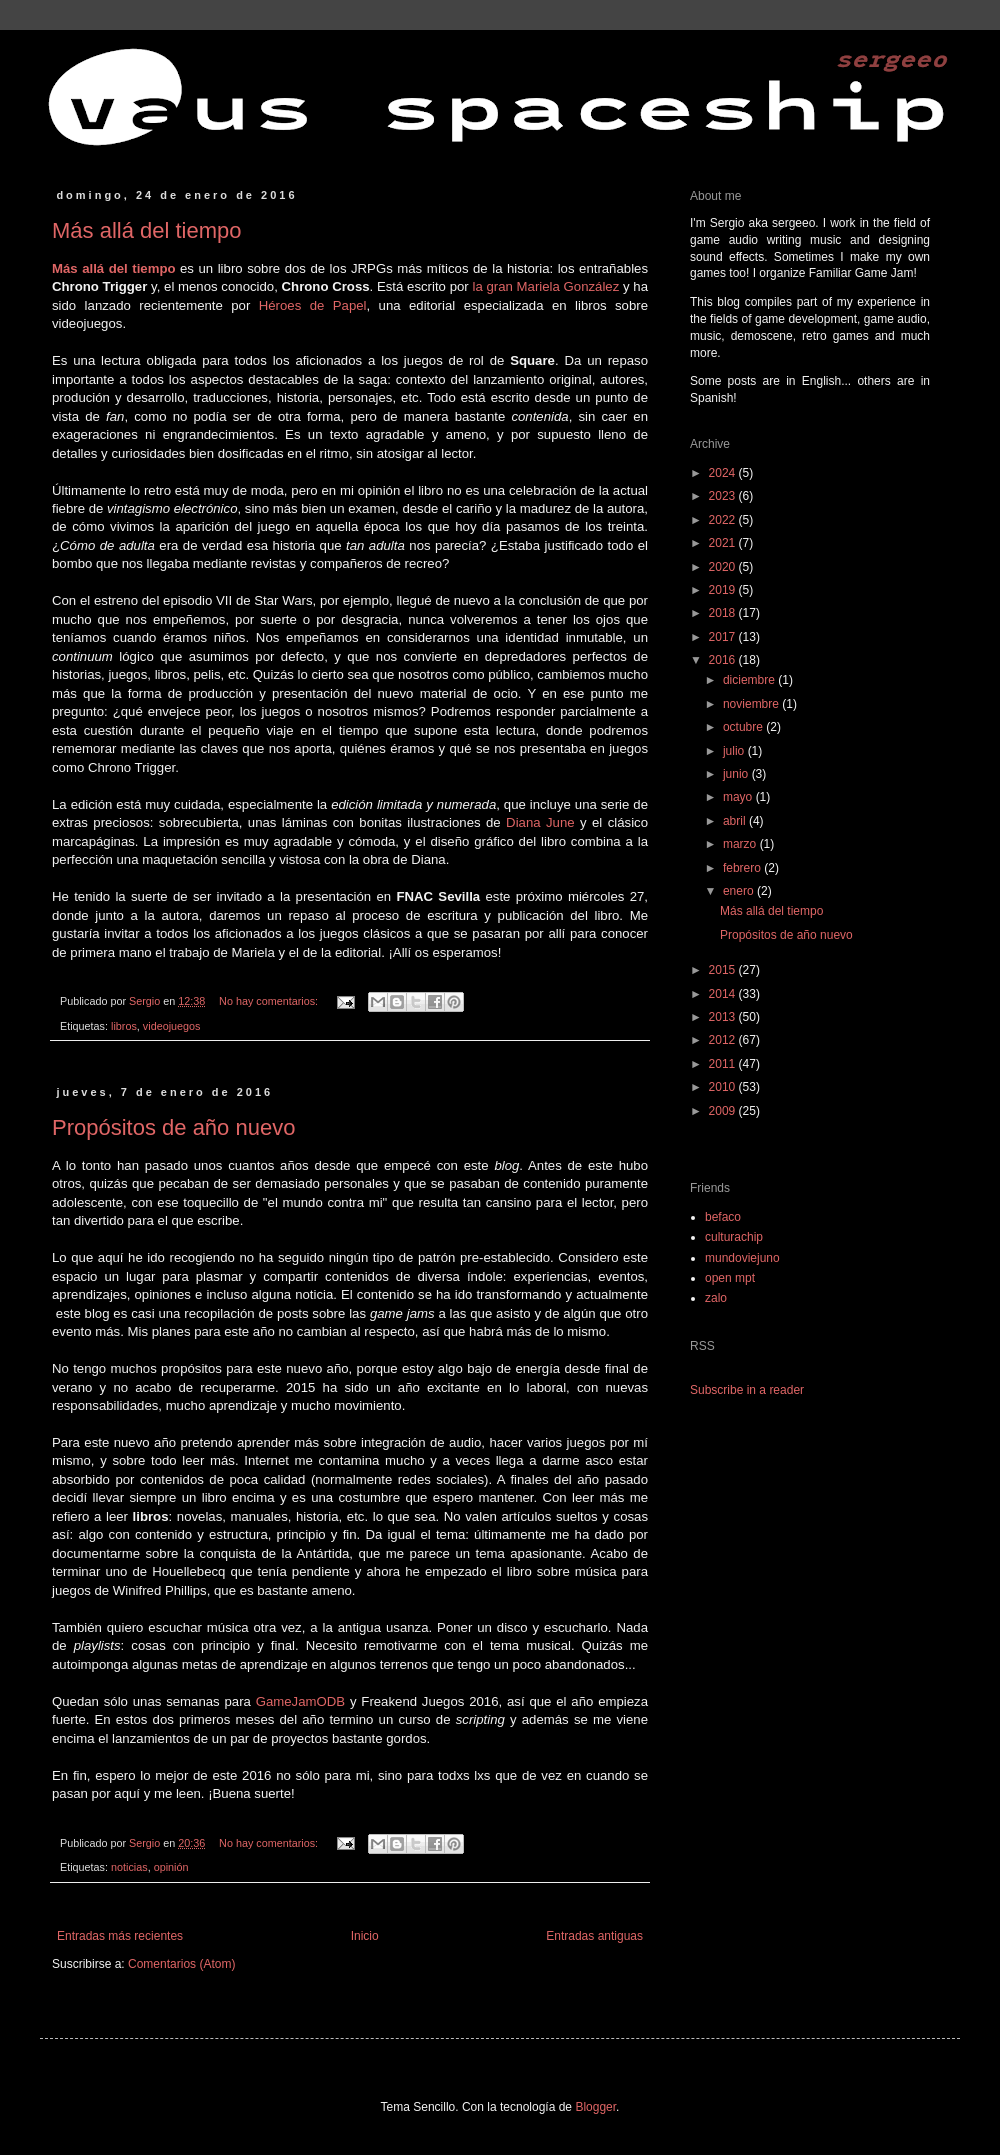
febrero (743, 868)
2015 (724, 970)
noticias (129, 1867)
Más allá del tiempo (147, 230)
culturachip (734, 1237)
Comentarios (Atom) (181, 1964)
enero (740, 891)
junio (737, 774)
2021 (724, 543)
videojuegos (172, 1026)
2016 (724, 660)
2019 (724, 590)
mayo (739, 797)
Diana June (540, 822)
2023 (724, 496)
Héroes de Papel (313, 305)
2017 (724, 637)
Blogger (595, 2107)
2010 (724, 1087)
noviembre (752, 704)
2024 (724, 473)
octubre (744, 727)
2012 (724, 1040)
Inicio (365, 1936)
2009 (724, 1111)
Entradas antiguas (594, 1936)
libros (124, 1026)
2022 (724, 520)
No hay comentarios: (270, 1001)
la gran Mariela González (545, 286)
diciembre (750, 680)
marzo (741, 844)
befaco (723, 1217)
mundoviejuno (742, 1258)
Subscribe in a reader (747, 1390)
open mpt (730, 1278)
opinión (171, 1867)
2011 (724, 1064)
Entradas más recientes (120, 1936)
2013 (724, 1017)
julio (735, 751)
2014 (724, 994)
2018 (724, 613)
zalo (716, 1298)
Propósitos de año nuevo (173, 1127)
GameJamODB (300, 1701)
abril (736, 821)
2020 (724, 567)
